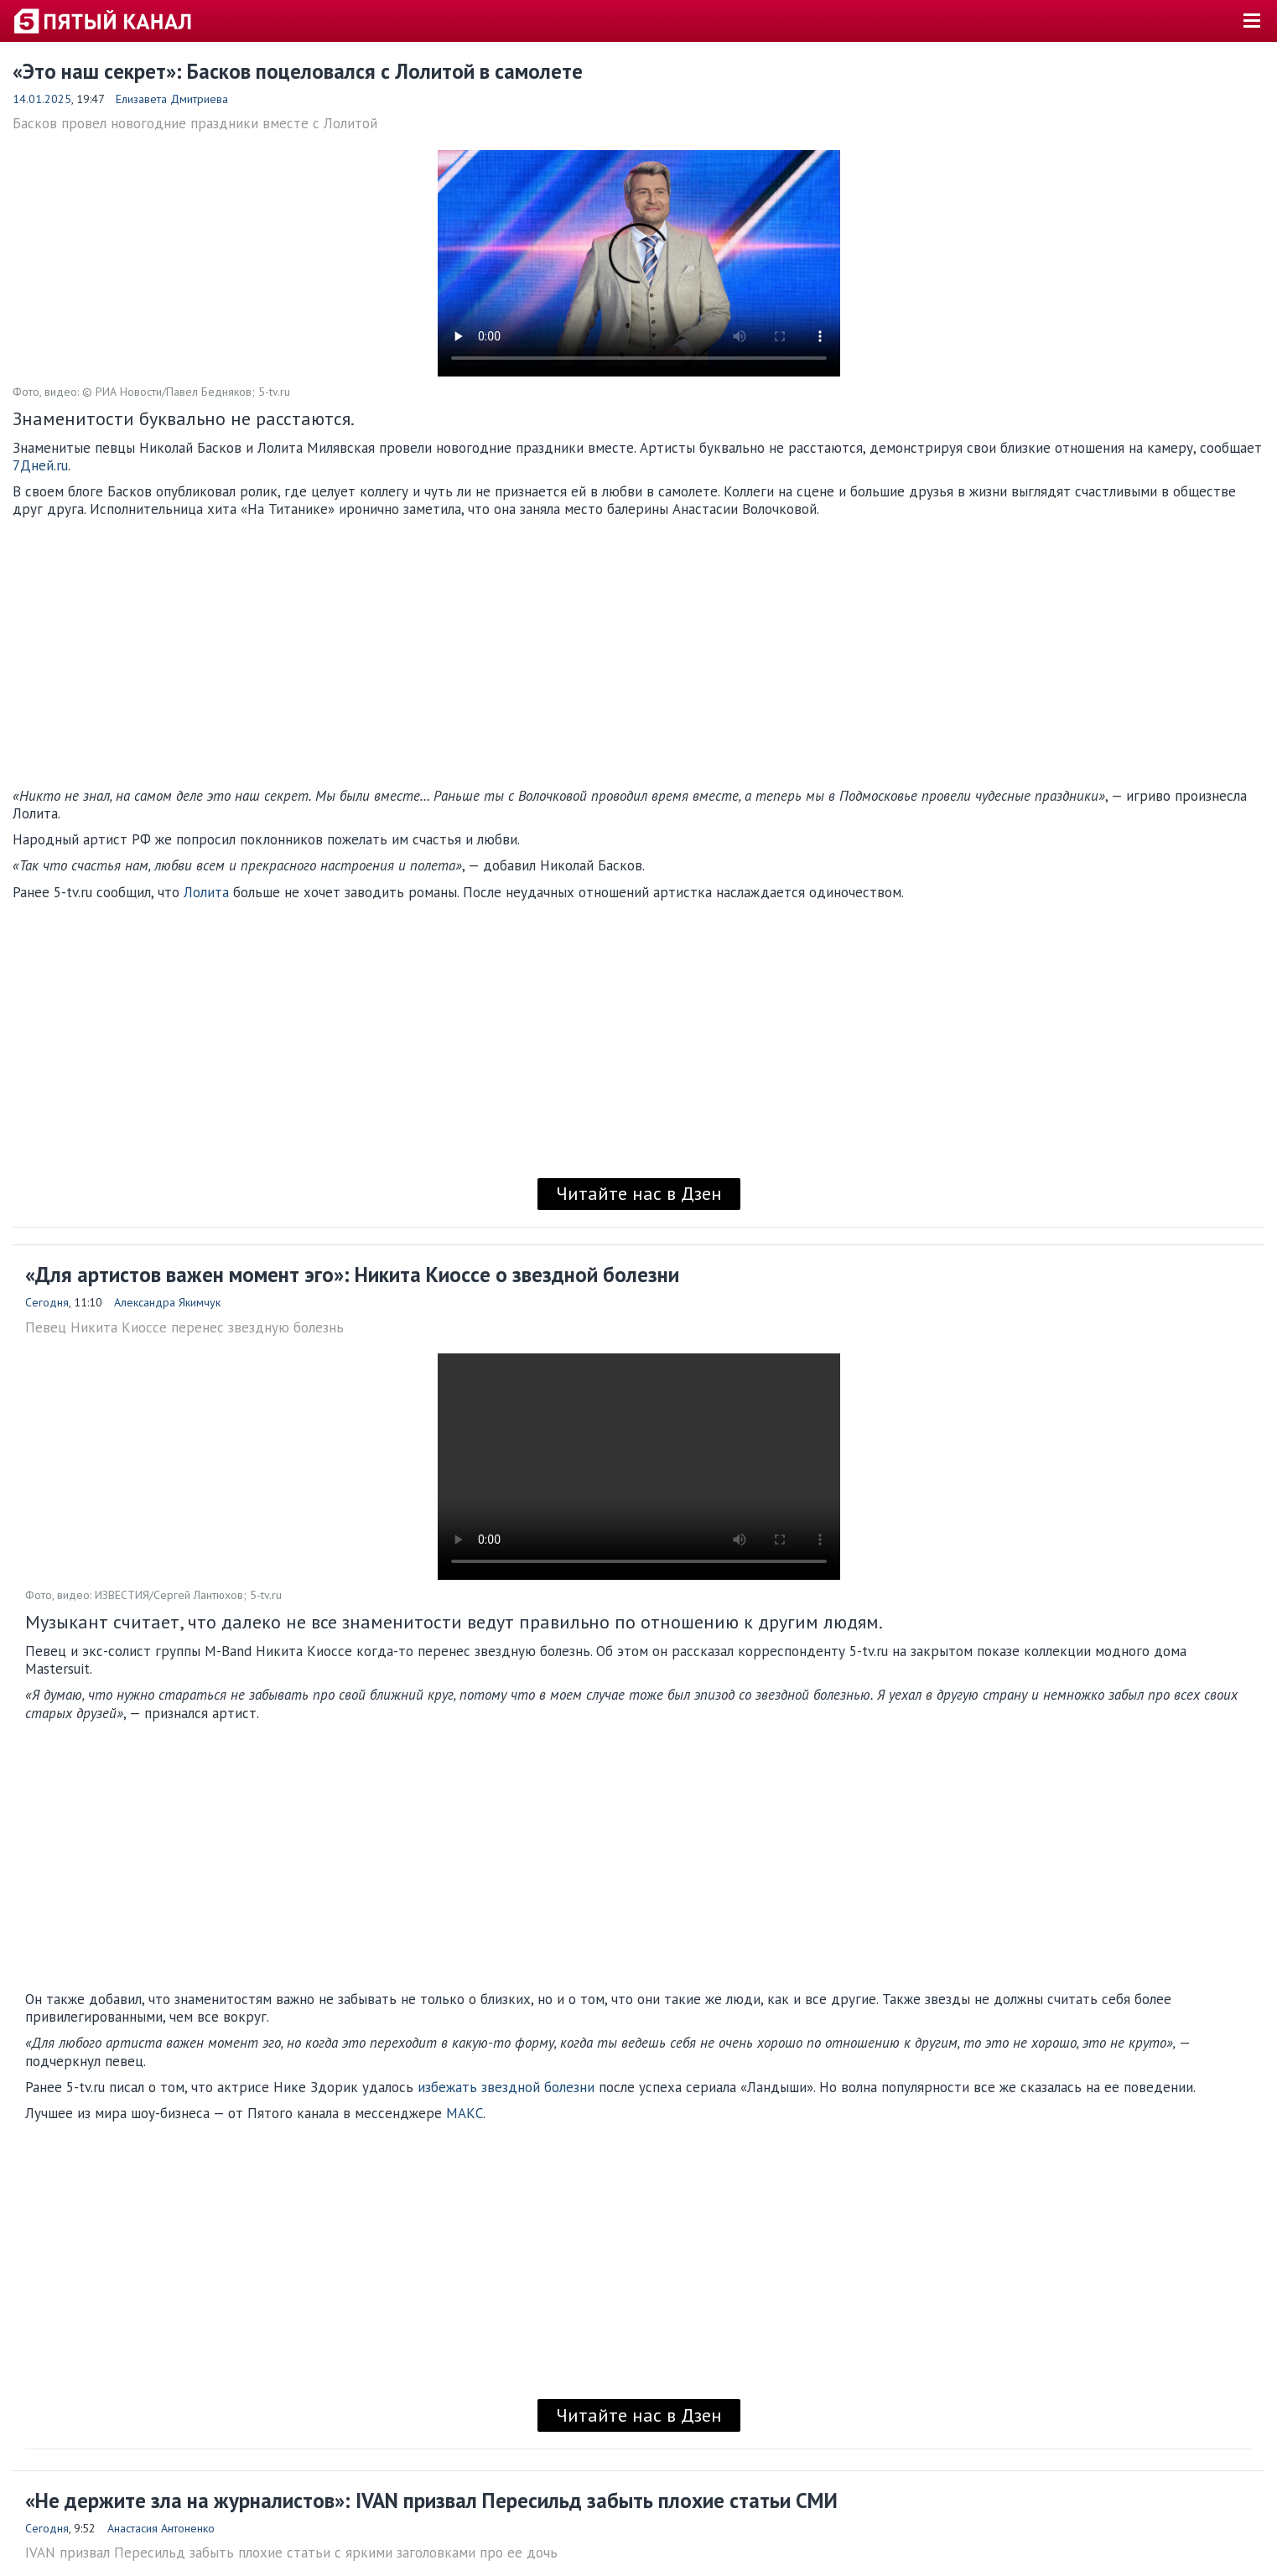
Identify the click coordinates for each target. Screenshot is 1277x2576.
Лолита (206, 892)
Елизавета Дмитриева (172, 98)
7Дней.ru (40, 465)
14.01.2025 (42, 98)
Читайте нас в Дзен (639, 1193)
